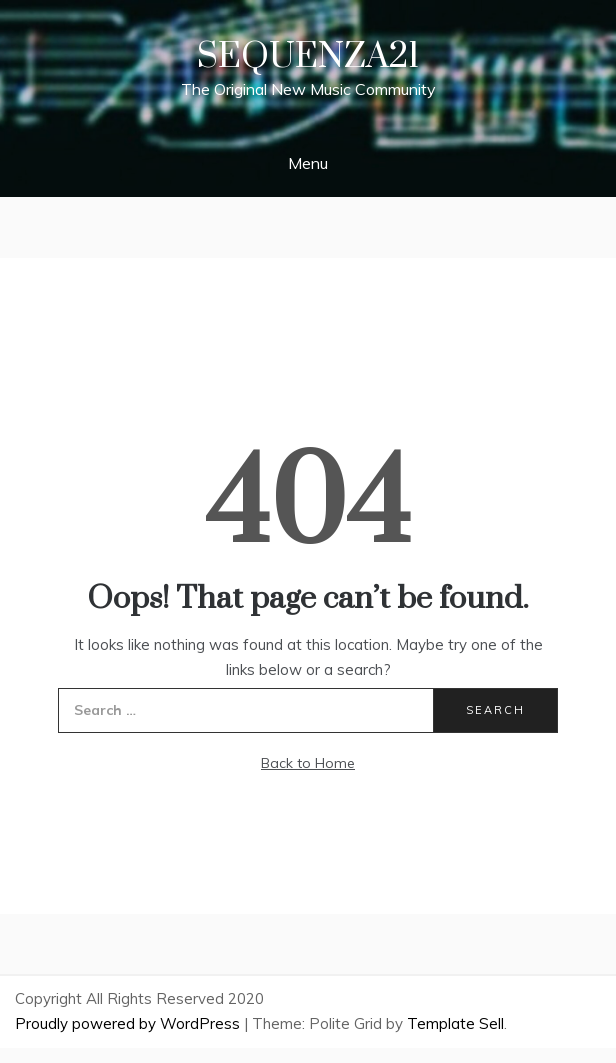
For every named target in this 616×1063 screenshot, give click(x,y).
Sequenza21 (308, 57)
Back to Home (308, 763)
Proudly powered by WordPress (129, 1023)
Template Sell (455, 1023)
